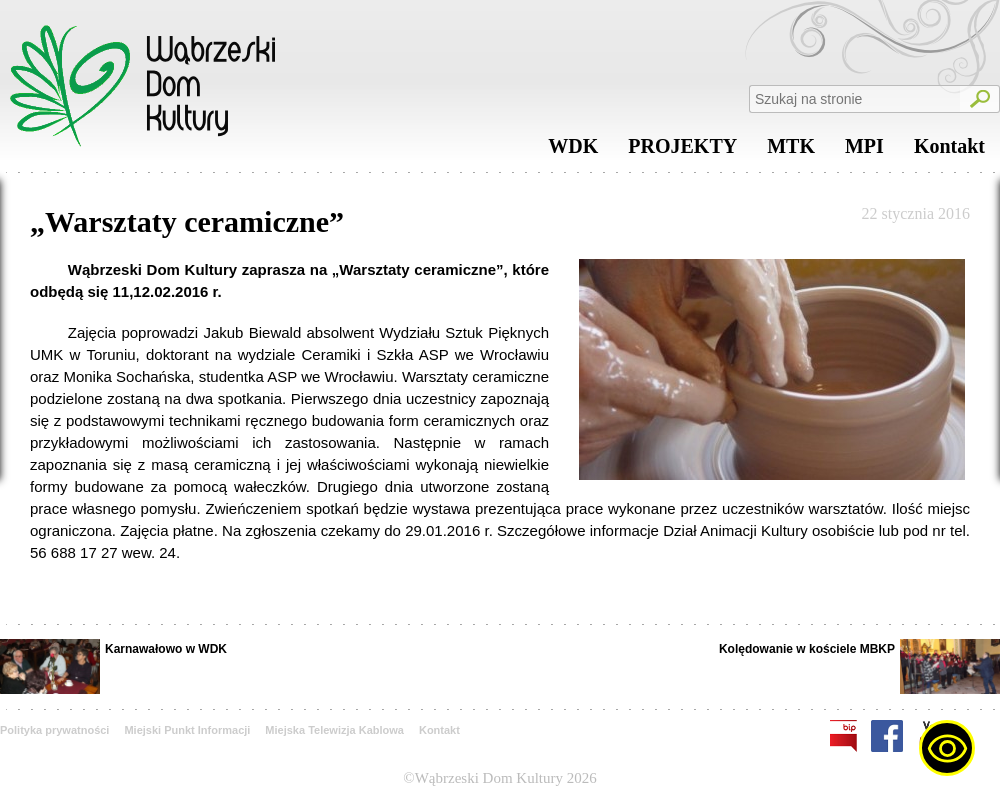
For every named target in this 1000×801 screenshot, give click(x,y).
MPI (864, 151)
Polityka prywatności (54, 730)
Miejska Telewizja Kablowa (334, 730)
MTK (791, 151)
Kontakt (949, 151)
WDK (573, 151)
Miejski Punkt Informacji (187, 730)
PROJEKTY (682, 151)
